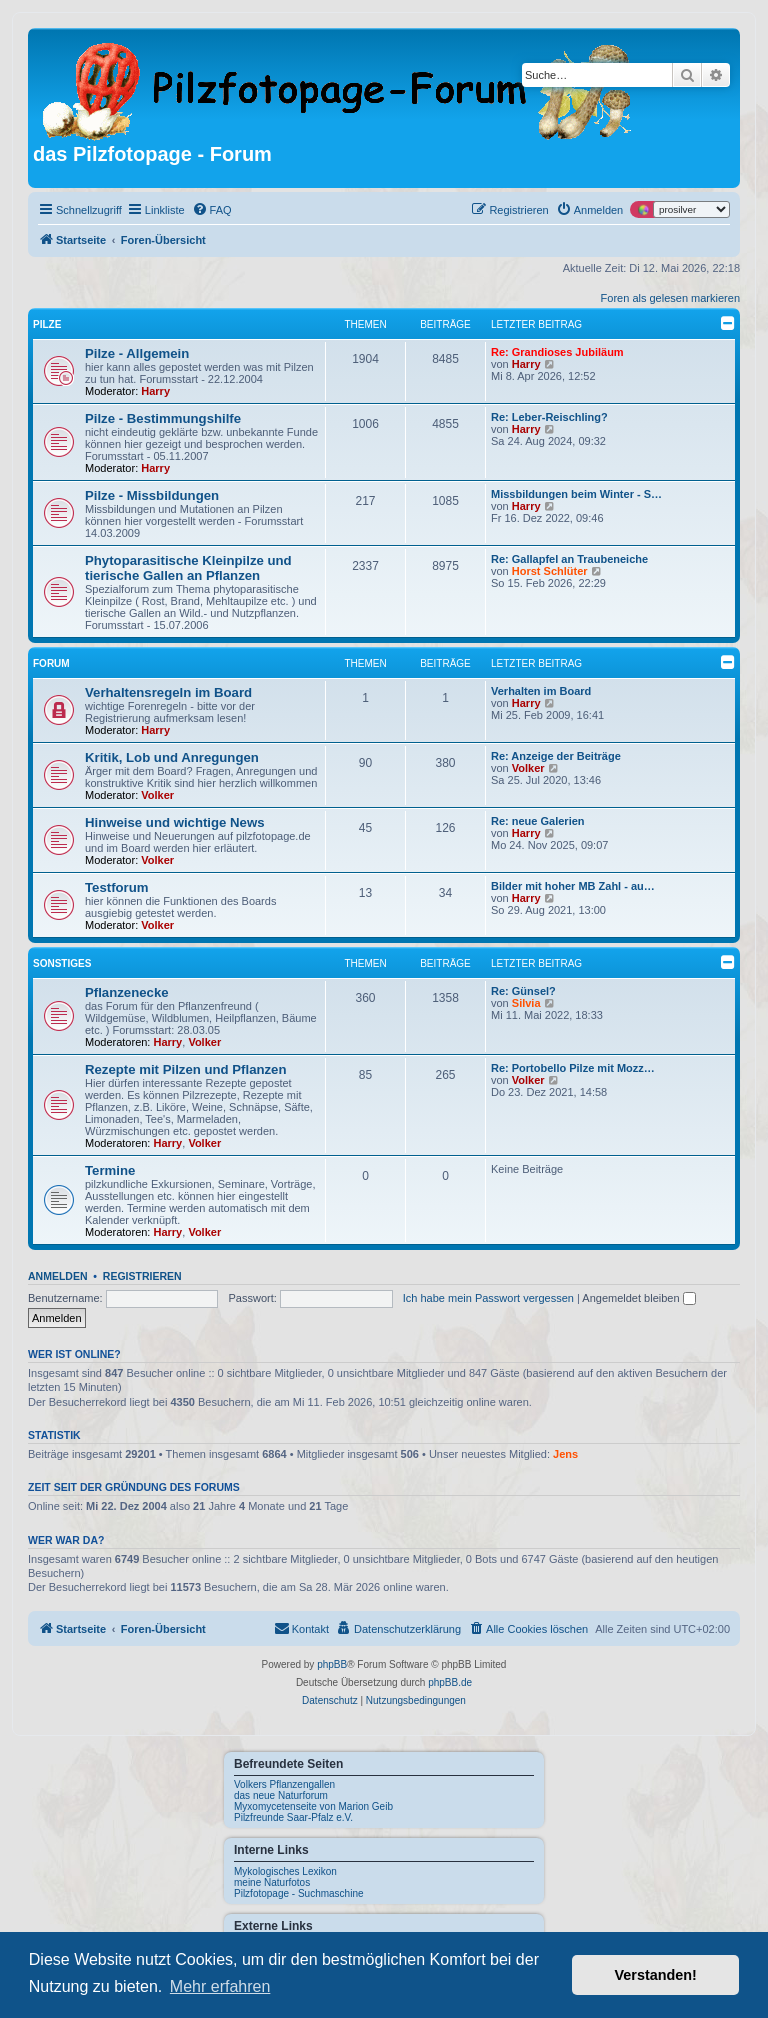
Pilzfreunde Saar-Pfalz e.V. (293, 1817)
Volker (157, 795)
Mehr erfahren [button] (220, 1986)
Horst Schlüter (550, 571)
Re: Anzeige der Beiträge (556, 756)
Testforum (117, 887)
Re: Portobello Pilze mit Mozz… (573, 1068)
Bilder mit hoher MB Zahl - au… (573, 886)
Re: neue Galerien (538, 821)
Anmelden (58, 1276)
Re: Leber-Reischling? (549, 417)
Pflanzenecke (127, 992)
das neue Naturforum (281, 1795)
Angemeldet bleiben (638, 1298)
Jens (565, 1454)
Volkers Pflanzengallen (284, 1784)
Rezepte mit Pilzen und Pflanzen (186, 1069)
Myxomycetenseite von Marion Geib (313, 1806)
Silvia (526, 1003)
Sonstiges (62, 963)
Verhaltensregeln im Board (168, 692)
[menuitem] (212, 210)
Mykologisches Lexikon (285, 1871)
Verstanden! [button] (656, 1975)
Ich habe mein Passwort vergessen (488, 1298)
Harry (155, 391)
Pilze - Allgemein (137, 353)
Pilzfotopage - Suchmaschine (299, 1893)
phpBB (332, 1664)
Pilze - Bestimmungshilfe (163, 418)
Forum (51, 663)
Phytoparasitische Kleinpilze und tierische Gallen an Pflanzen (188, 568)
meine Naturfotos (272, 1882)
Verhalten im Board (541, 691)
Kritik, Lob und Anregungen (172, 757)
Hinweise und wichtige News (175, 822)
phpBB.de (450, 1682)
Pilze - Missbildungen (152, 495)
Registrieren (142, 1276)
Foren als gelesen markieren (670, 298)
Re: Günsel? (523, 991)
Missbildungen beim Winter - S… (576, 494)
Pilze (47, 324)
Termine (110, 1170)
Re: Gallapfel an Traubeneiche (569, 559)
